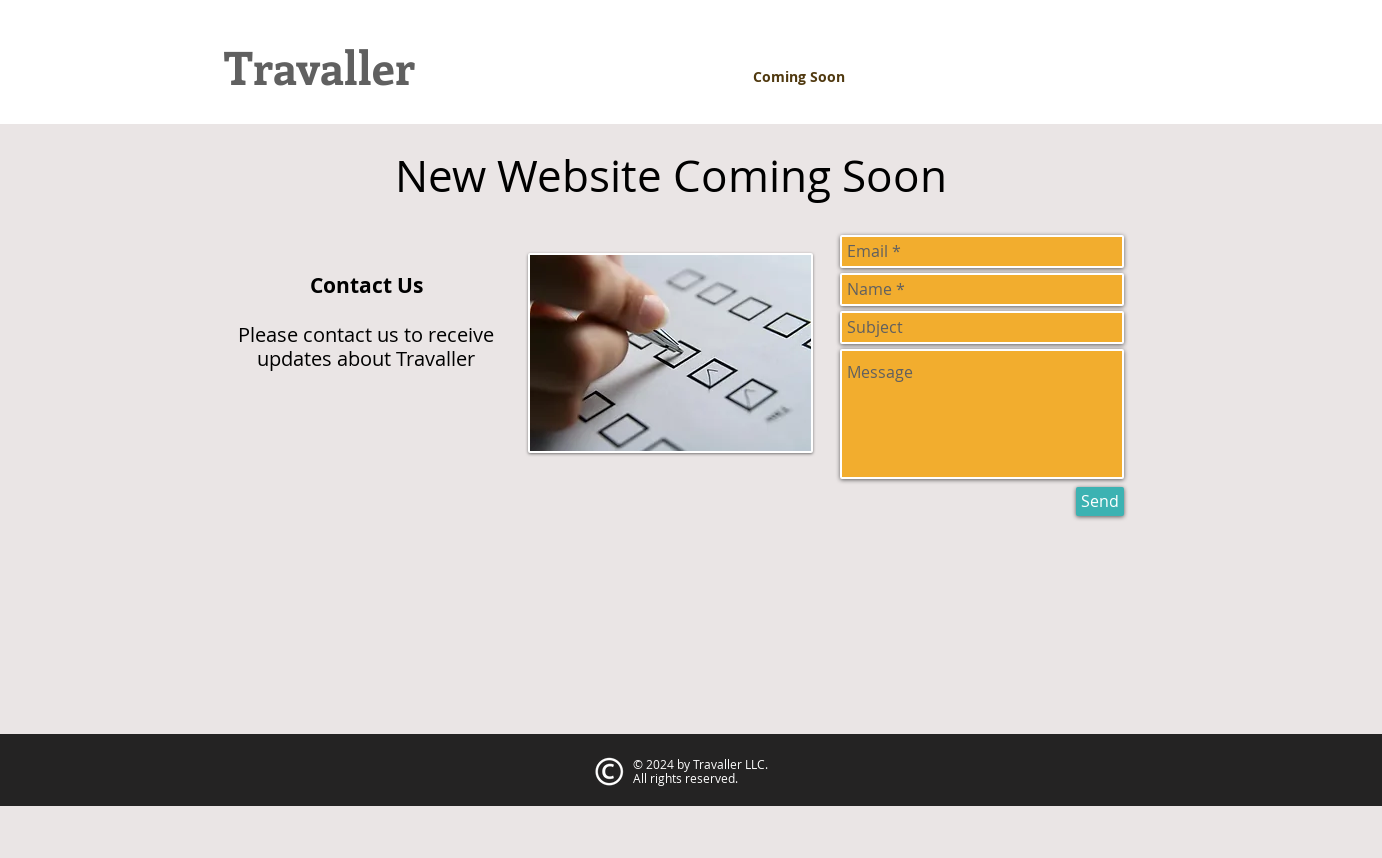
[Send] (1100, 501)
